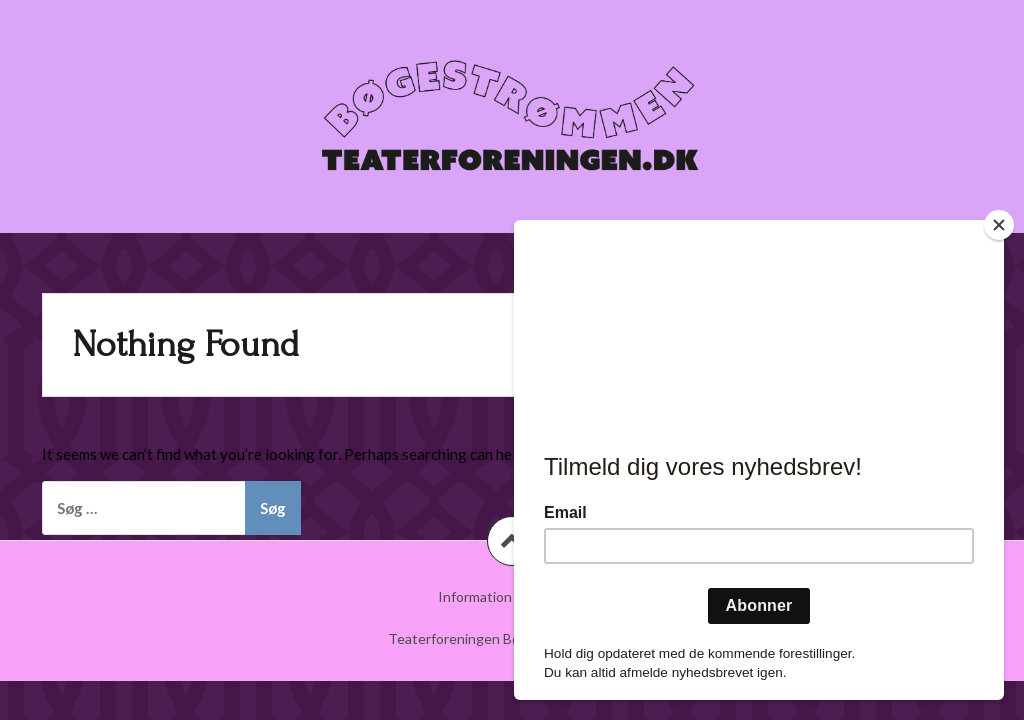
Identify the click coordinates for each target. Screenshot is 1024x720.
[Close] (999, 225)
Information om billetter (512, 596)
